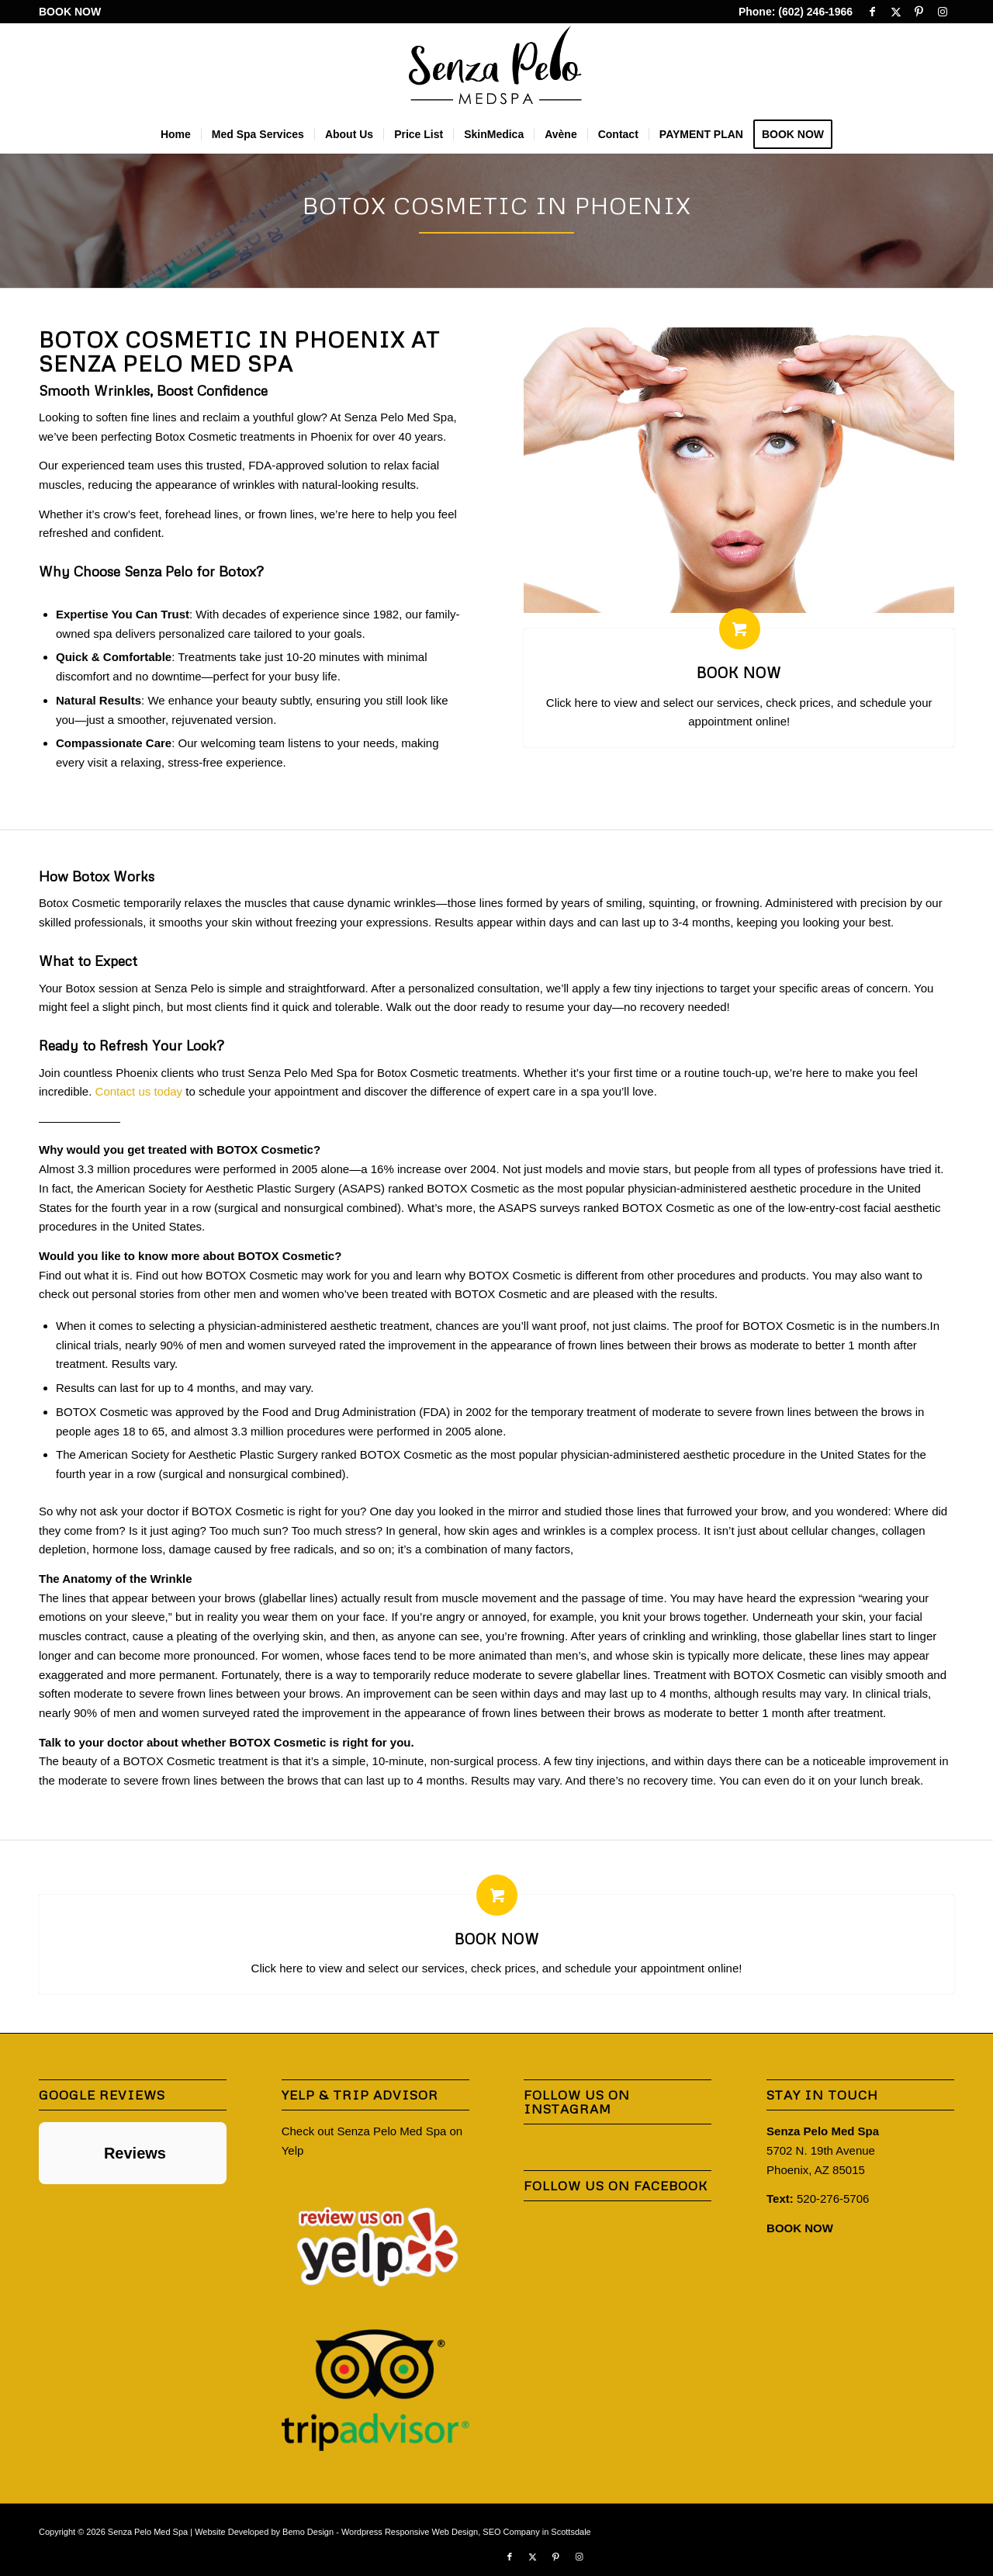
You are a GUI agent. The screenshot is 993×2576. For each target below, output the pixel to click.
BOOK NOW (70, 11)
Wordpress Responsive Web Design (409, 2531)
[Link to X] (895, 11)
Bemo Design (308, 2531)
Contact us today (139, 1091)
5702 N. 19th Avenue (820, 2150)
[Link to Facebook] (872, 11)
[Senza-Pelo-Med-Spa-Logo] (496, 69)
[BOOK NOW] (739, 628)
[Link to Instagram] (942, 11)
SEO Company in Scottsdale (536, 2531)
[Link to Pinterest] (919, 11)
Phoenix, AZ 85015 (815, 2169)
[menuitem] (70, 12)
